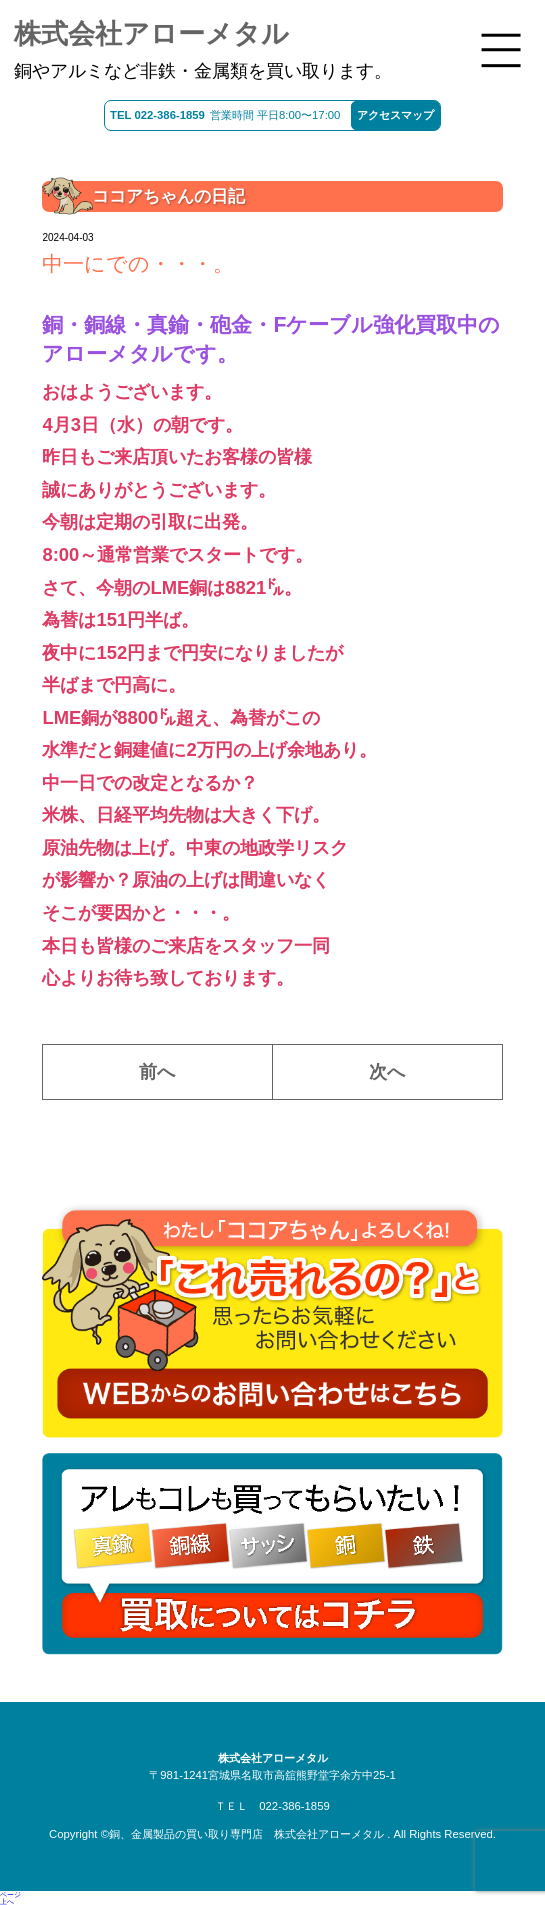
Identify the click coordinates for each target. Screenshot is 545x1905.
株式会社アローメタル (151, 34)
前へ (157, 1071)
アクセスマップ (395, 115)
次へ (387, 1071)
